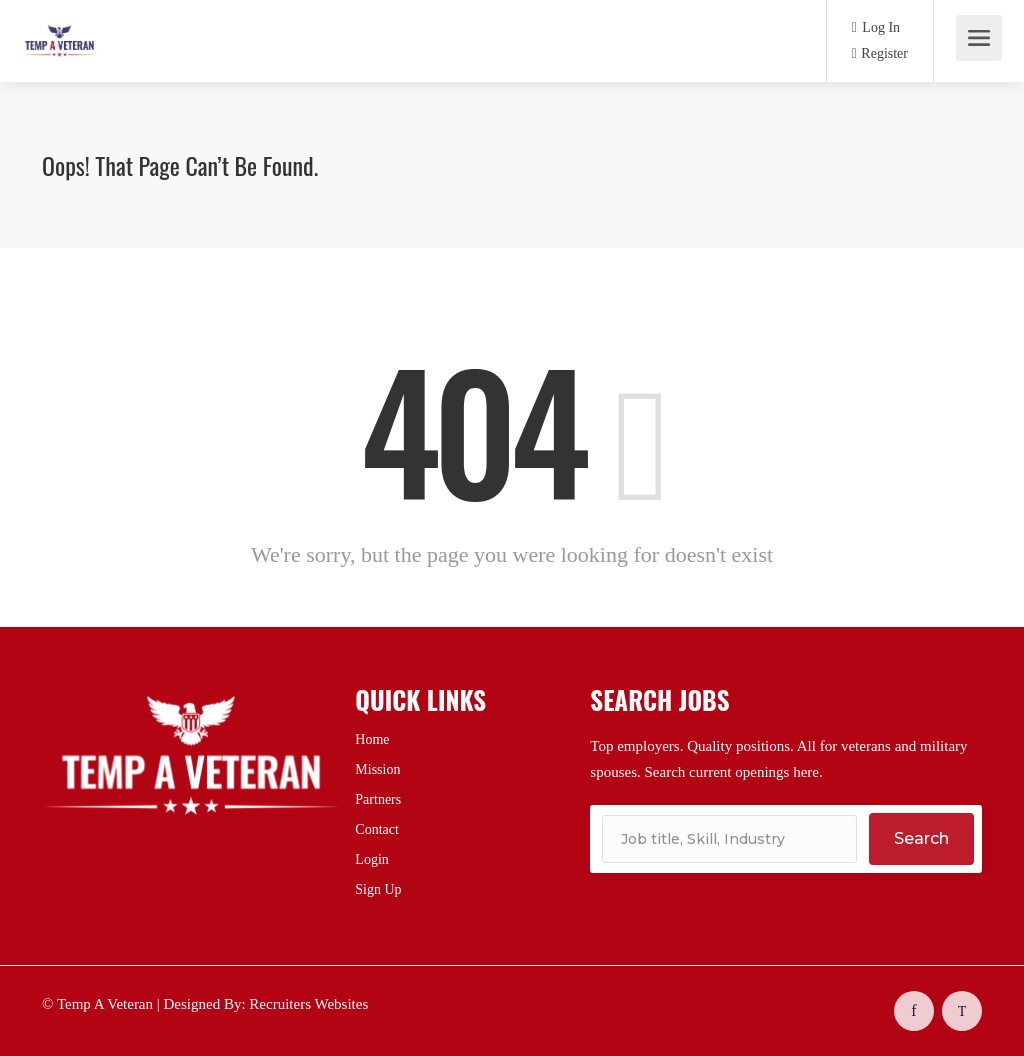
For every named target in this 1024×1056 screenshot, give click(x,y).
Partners (378, 799)
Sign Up (378, 889)
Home (372, 739)
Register (880, 53)
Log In (876, 27)
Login (371, 859)
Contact (377, 829)
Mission (377, 769)
